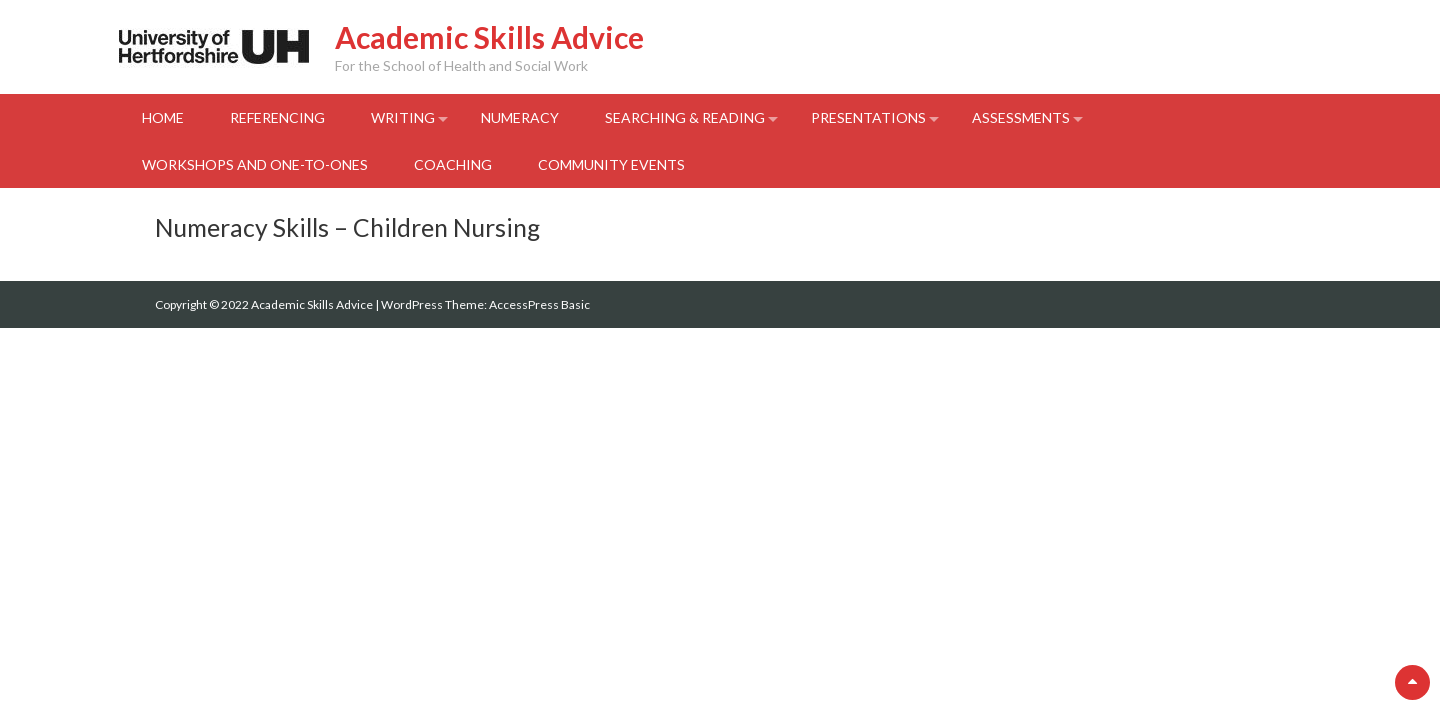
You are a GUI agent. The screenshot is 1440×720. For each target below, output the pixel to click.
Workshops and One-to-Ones (255, 164)
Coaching (453, 164)
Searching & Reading (685, 117)
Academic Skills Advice (489, 37)
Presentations (868, 117)
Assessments (1021, 117)
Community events (611, 164)
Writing (403, 117)
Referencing (277, 117)
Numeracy (520, 117)
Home (163, 117)
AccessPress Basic (539, 304)
